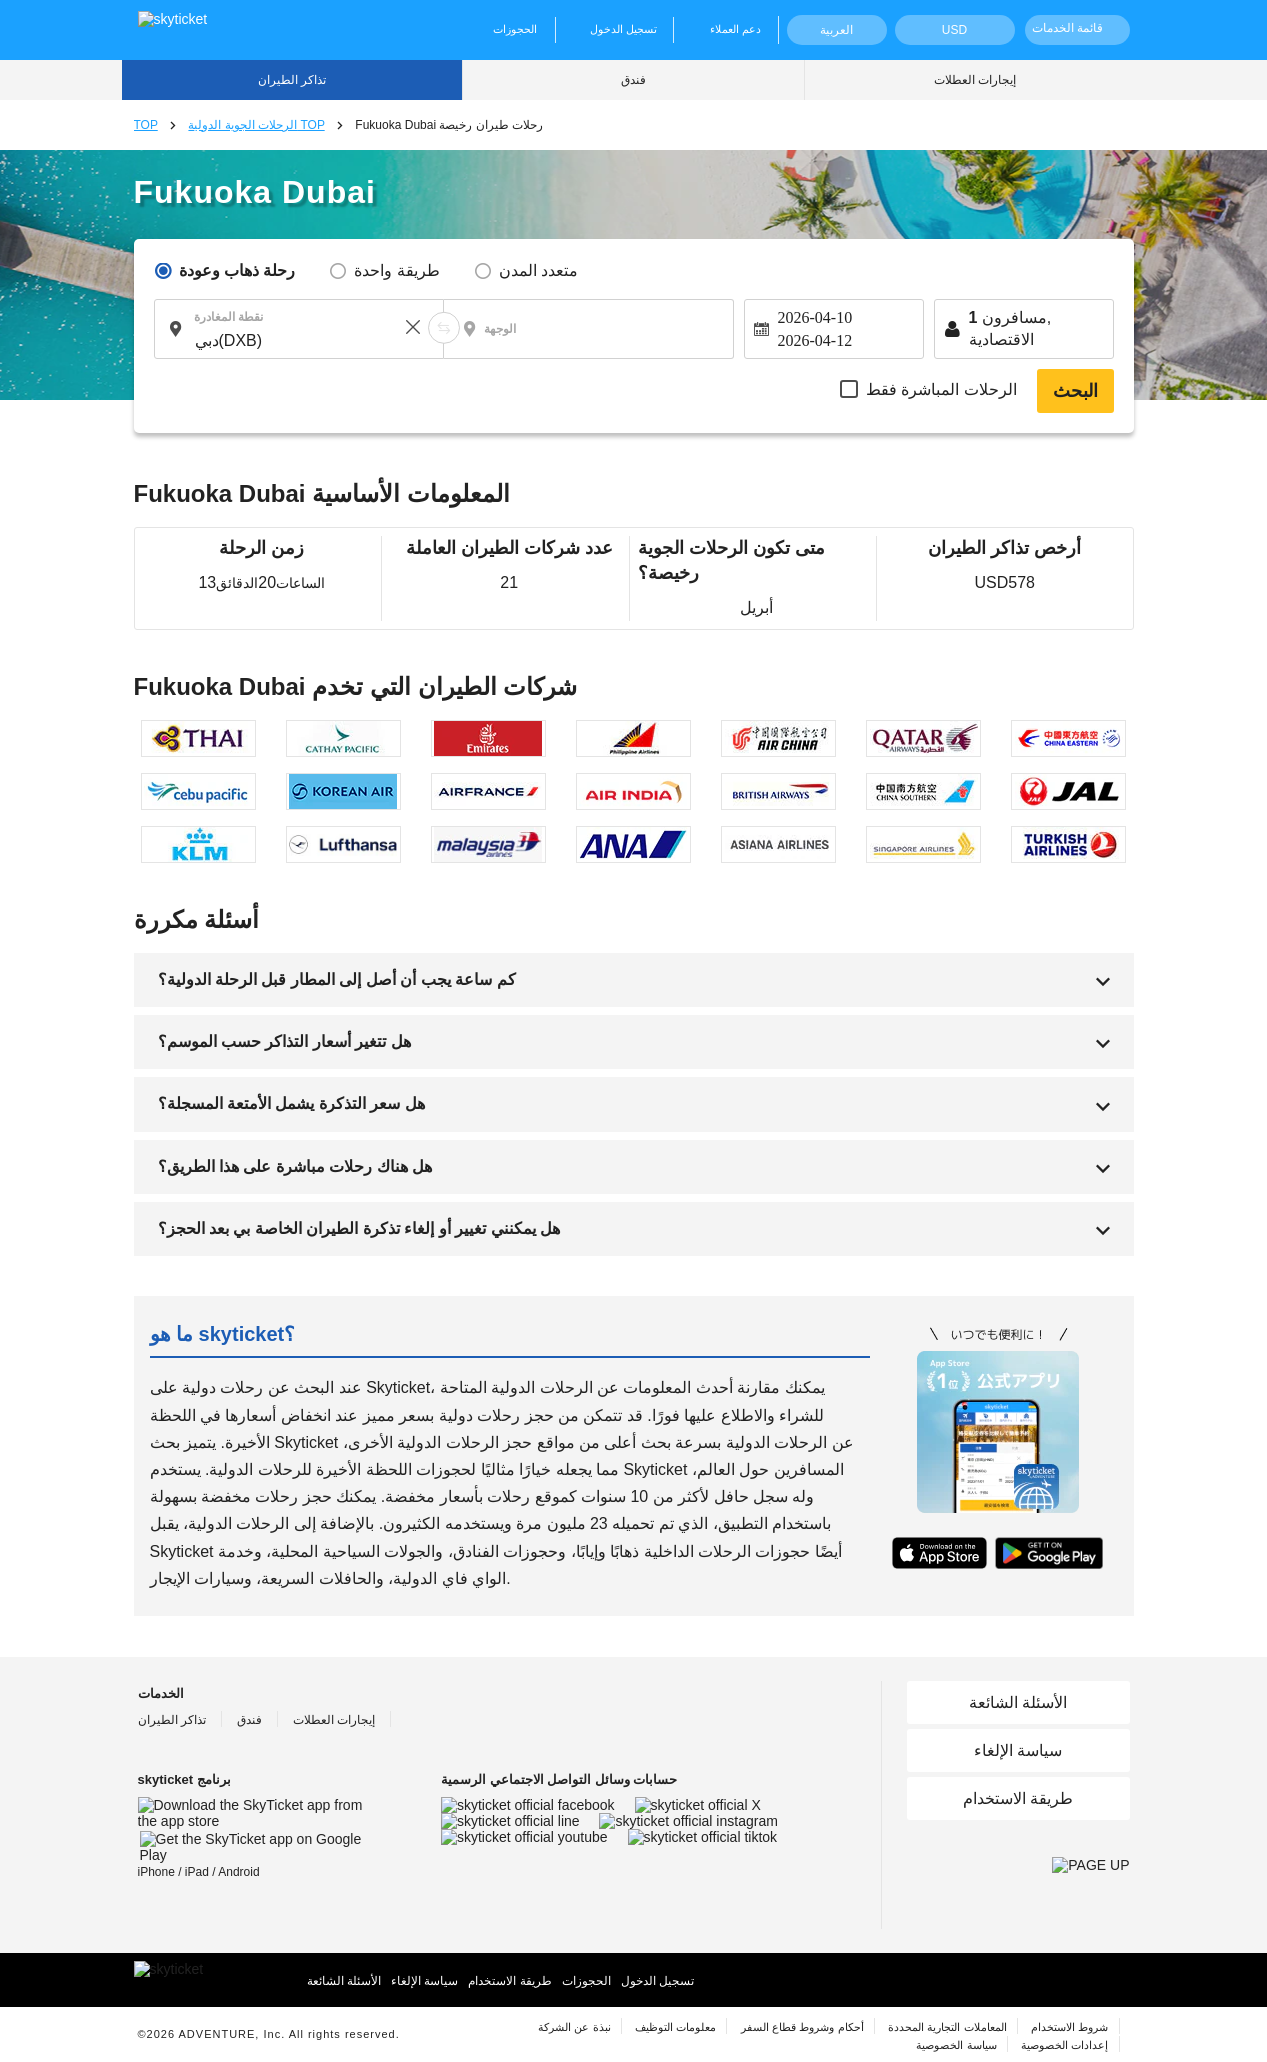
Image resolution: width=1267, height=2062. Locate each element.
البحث (1075, 391)
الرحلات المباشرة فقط (941, 389)
